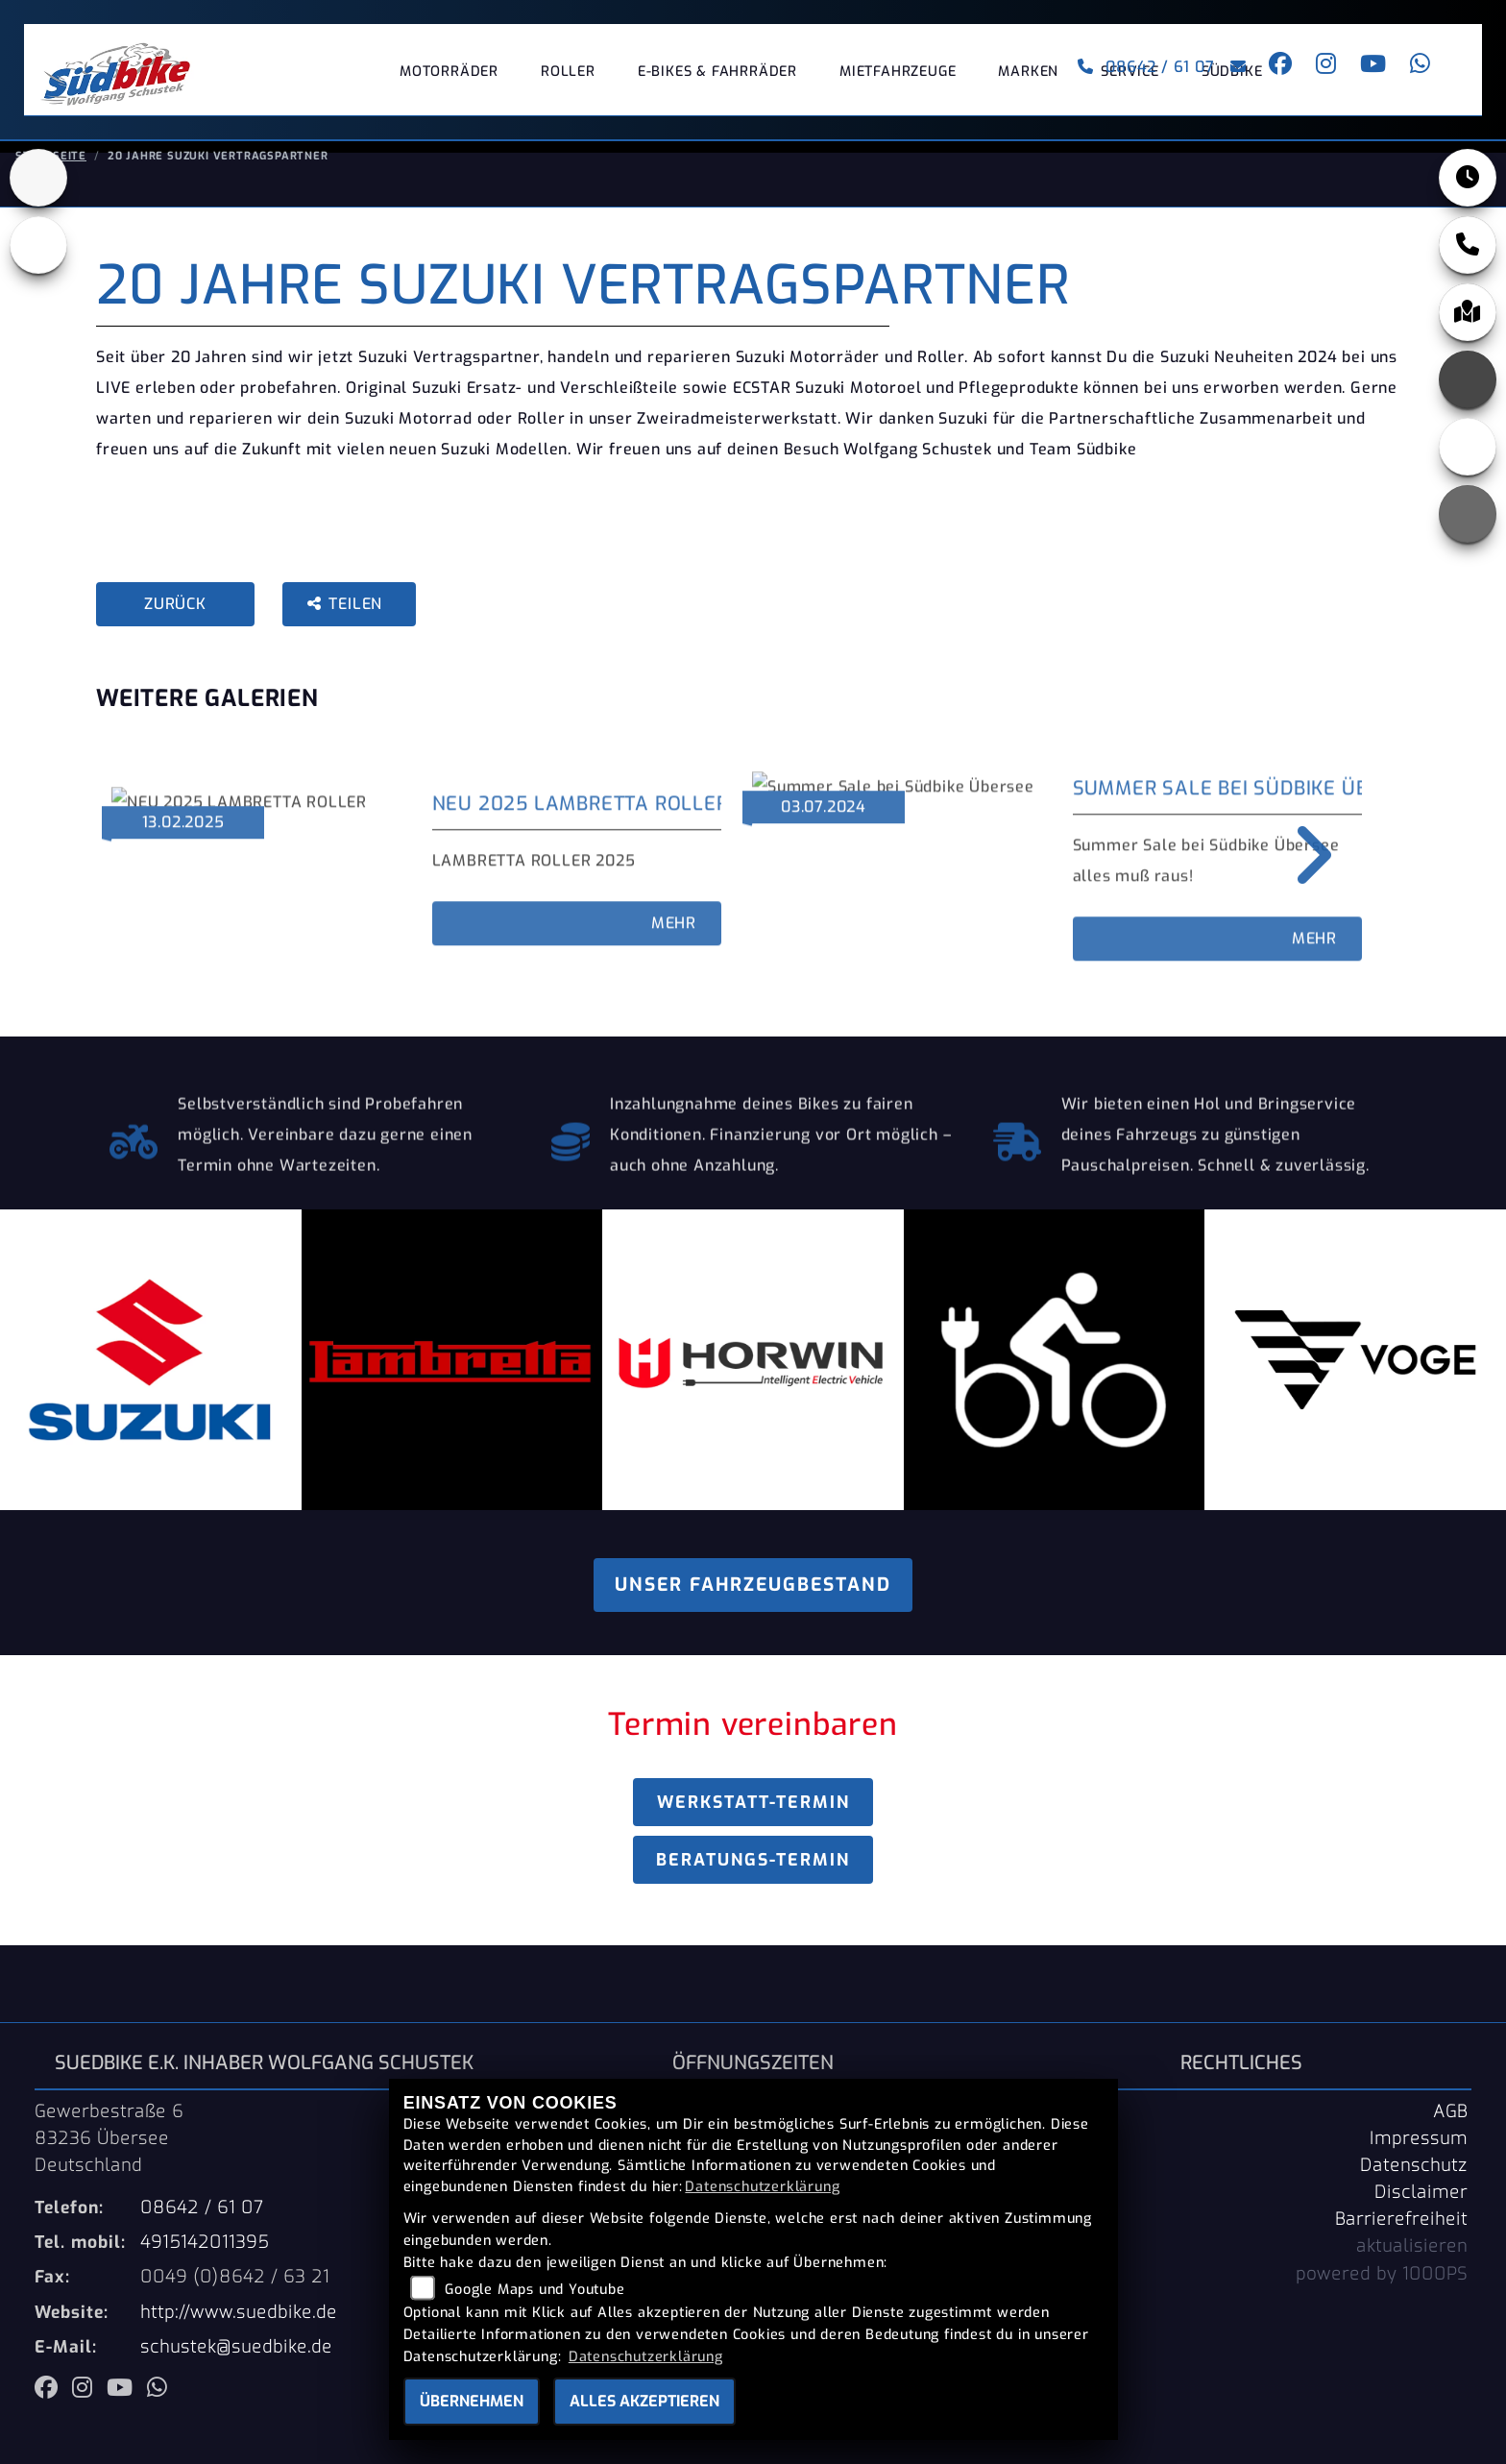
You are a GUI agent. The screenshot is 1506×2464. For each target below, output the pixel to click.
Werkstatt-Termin (753, 1817)
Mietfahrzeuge (897, 81)
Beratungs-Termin (753, 1875)
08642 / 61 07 (1136, 76)
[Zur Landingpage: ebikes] (38, 260)
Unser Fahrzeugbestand (753, 1600)
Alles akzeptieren (644, 2401)
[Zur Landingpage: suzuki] (38, 193)
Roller (568, 81)
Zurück (175, 619)
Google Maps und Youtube (534, 2290)
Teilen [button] (347, 619)
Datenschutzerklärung (762, 2187)
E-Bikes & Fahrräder (717, 81)
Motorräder (449, 81)
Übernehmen (471, 2401)
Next (1300, 870)
